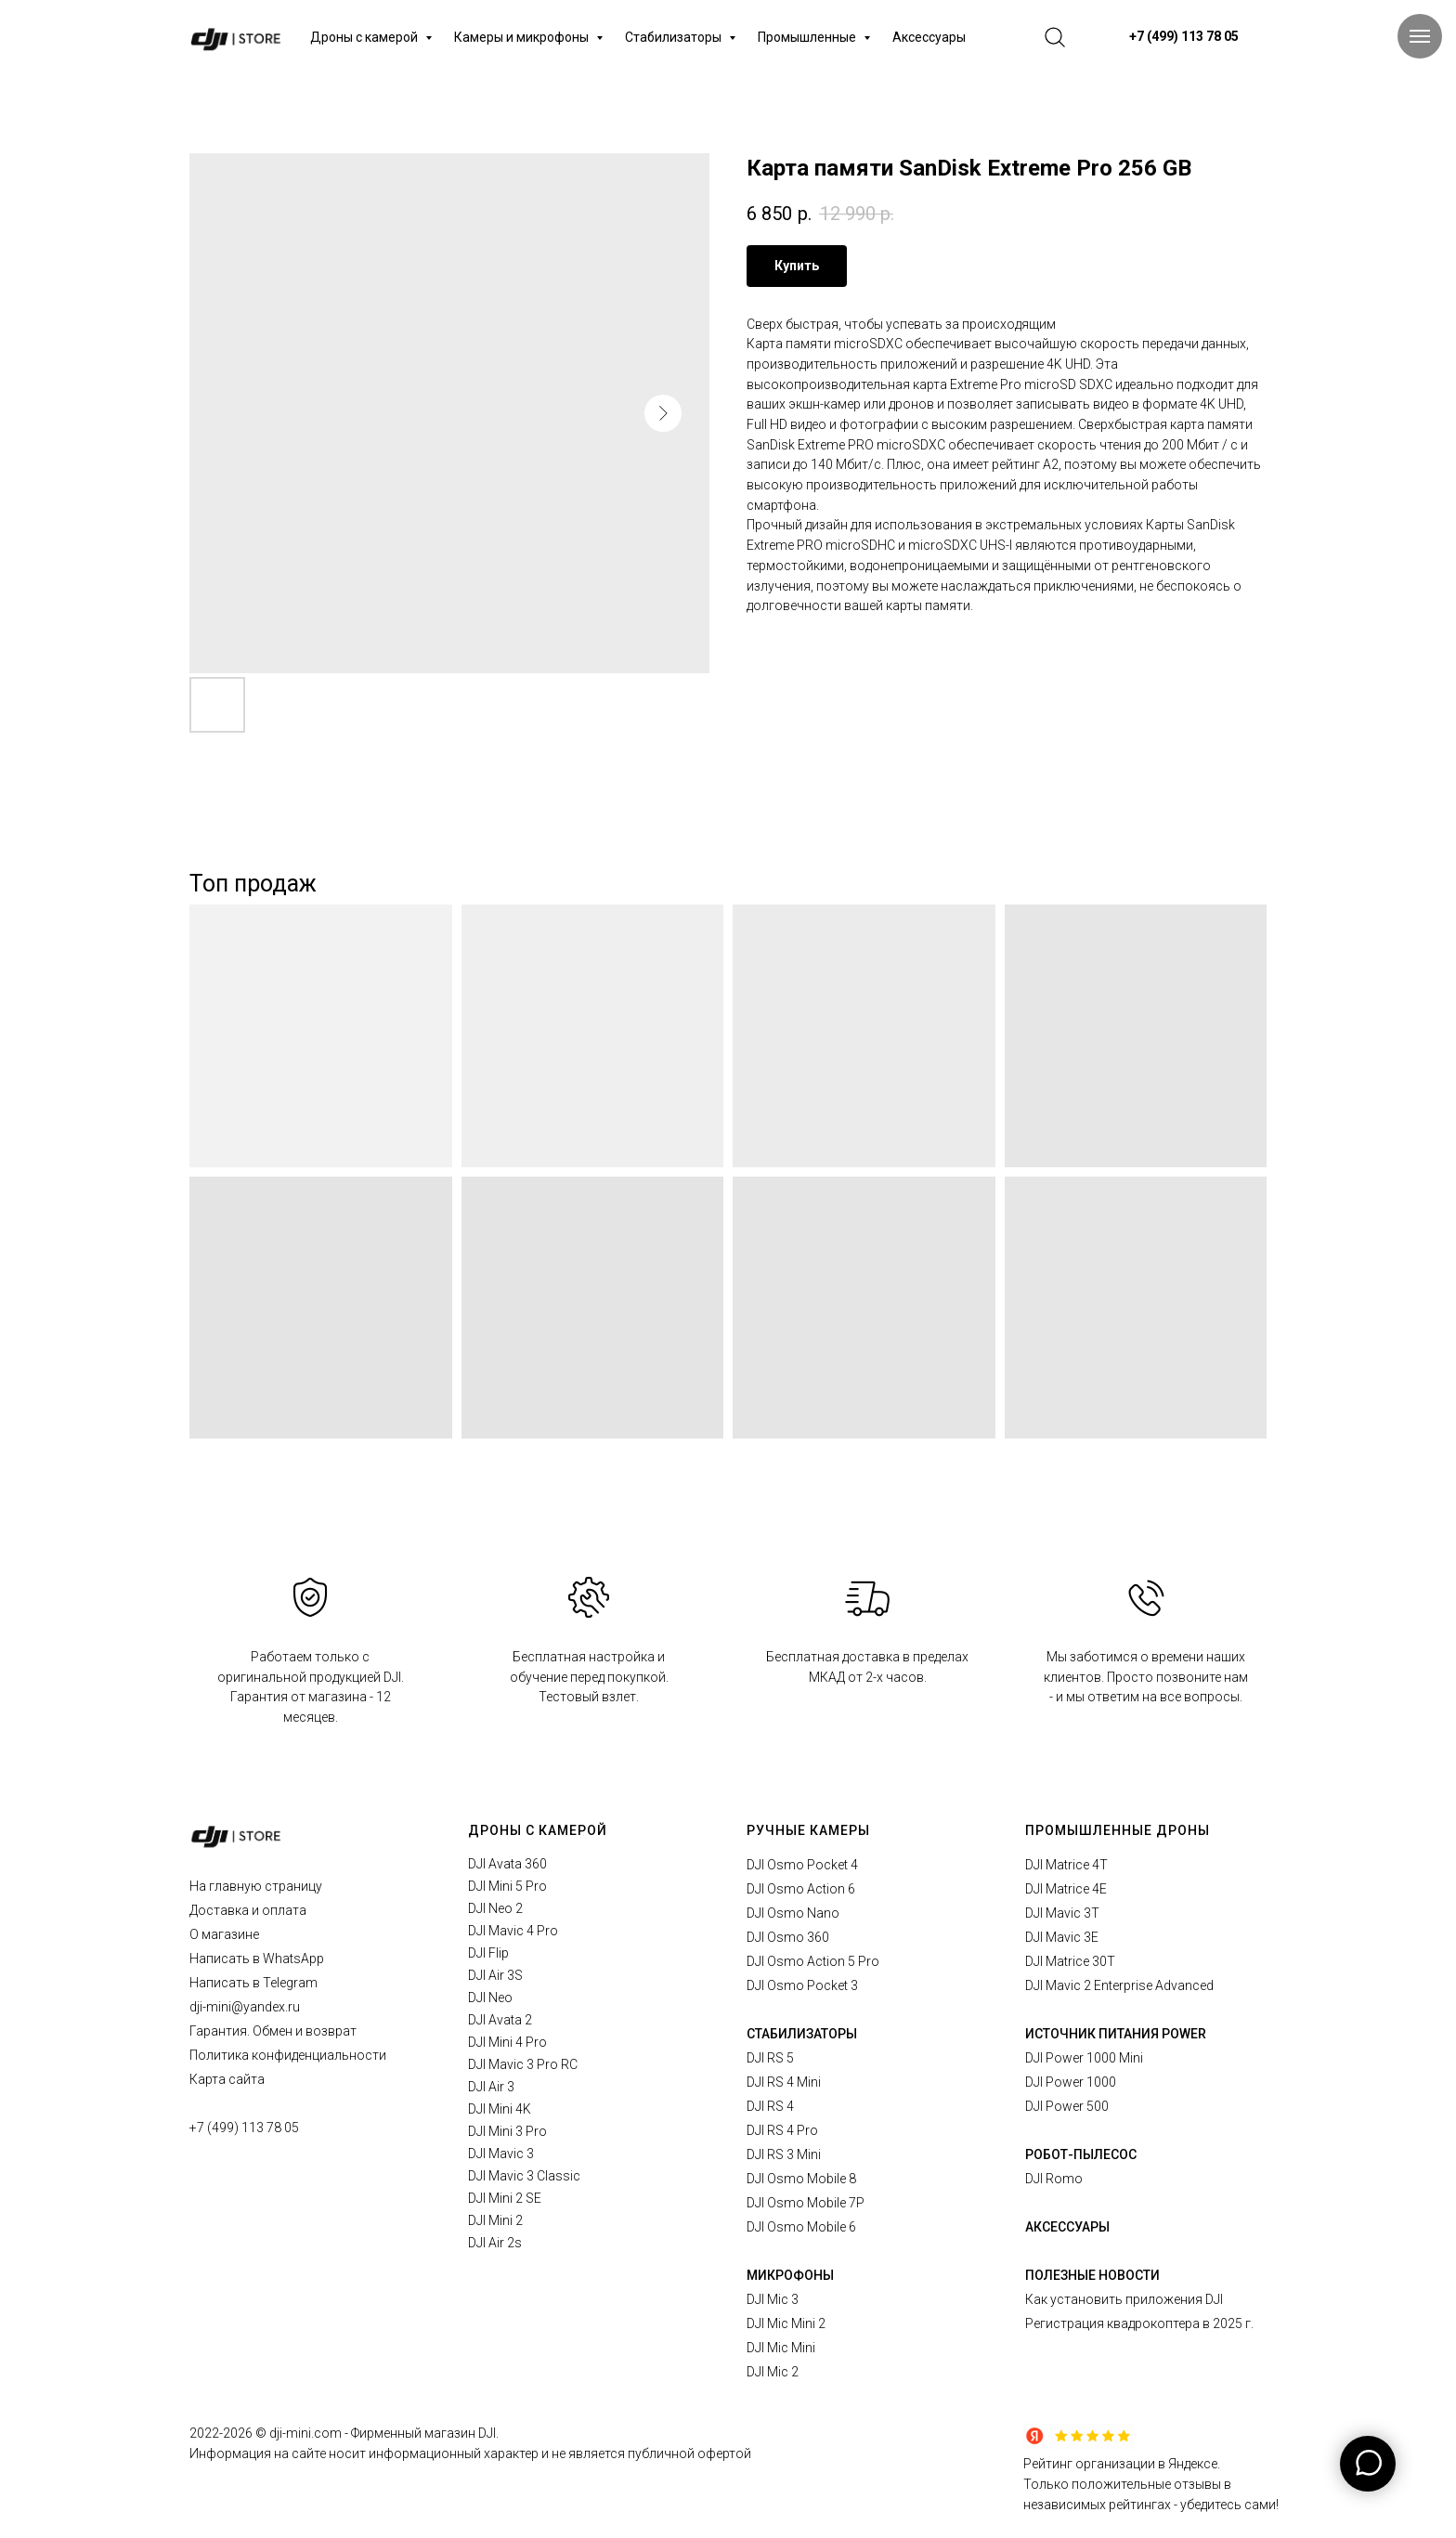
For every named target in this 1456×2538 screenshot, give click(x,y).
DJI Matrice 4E (1066, 1888)
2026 (239, 2433)
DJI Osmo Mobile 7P (805, 2202)
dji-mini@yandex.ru (244, 2006)
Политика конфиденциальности (287, 2055)
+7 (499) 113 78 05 (244, 2127)
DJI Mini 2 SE (504, 2198)
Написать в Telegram (253, 1982)
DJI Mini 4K (499, 2109)
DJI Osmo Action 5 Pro (813, 1961)
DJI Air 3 (491, 2086)
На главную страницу (255, 1886)
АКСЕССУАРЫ (1067, 2226)
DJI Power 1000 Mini (1084, 2057)
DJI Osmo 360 (788, 1937)
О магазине (224, 1934)
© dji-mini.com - (303, 2433)
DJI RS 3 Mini (784, 2154)
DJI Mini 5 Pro (507, 1886)
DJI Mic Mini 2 (786, 2323)
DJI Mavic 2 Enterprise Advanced (1119, 1985)
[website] (1055, 37)
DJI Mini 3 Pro (507, 2131)
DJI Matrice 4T (1066, 1864)
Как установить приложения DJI (1124, 2299)
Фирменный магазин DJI (423, 2433)
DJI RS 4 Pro (782, 2130)
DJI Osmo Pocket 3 (802, 1985)
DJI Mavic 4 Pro (513, 1930)
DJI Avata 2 (500, 2019)
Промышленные (808, 37)
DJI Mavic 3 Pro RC (523, 2064)
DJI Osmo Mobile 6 (801, 2226)
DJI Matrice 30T (1070, 1961)
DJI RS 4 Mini (784, 2082)
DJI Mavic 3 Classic (524, 2175)
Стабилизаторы (674, 37)
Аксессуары (929, 37)
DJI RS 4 (770, 2106)
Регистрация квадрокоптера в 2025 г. (1139, 2323)
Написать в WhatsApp (256, 1958)
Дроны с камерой (365, 37)
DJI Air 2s (495, 2242)
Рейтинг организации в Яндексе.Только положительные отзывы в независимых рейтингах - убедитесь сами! (1151, 2484)
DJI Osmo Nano (793, 1913)
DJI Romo (1054, 2178)
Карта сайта (227, 2079)
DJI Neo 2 (495, 1908)
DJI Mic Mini (781, 2347)
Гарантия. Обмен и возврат (273, 2031)
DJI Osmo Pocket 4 (802, 1864)
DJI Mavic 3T (1062, 1913)
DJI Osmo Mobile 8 (801, 2178)
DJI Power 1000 (1070, 2082)
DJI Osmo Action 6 (801, 1888)
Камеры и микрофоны (523, 37)
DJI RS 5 (770, 2057)
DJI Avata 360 (507, 1863)
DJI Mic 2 (773, 2371)
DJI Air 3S (495, 1975)
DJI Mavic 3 (501, 2153)
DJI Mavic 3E (1061, 1937)
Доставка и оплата (247, 1910)
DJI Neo (490, 1997)
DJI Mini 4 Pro (507, 2042)
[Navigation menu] (1420, 36)
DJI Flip (488, 1953)
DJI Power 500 (1067, 2106)
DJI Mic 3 (773, 2299)
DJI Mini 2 (495, 2220)
